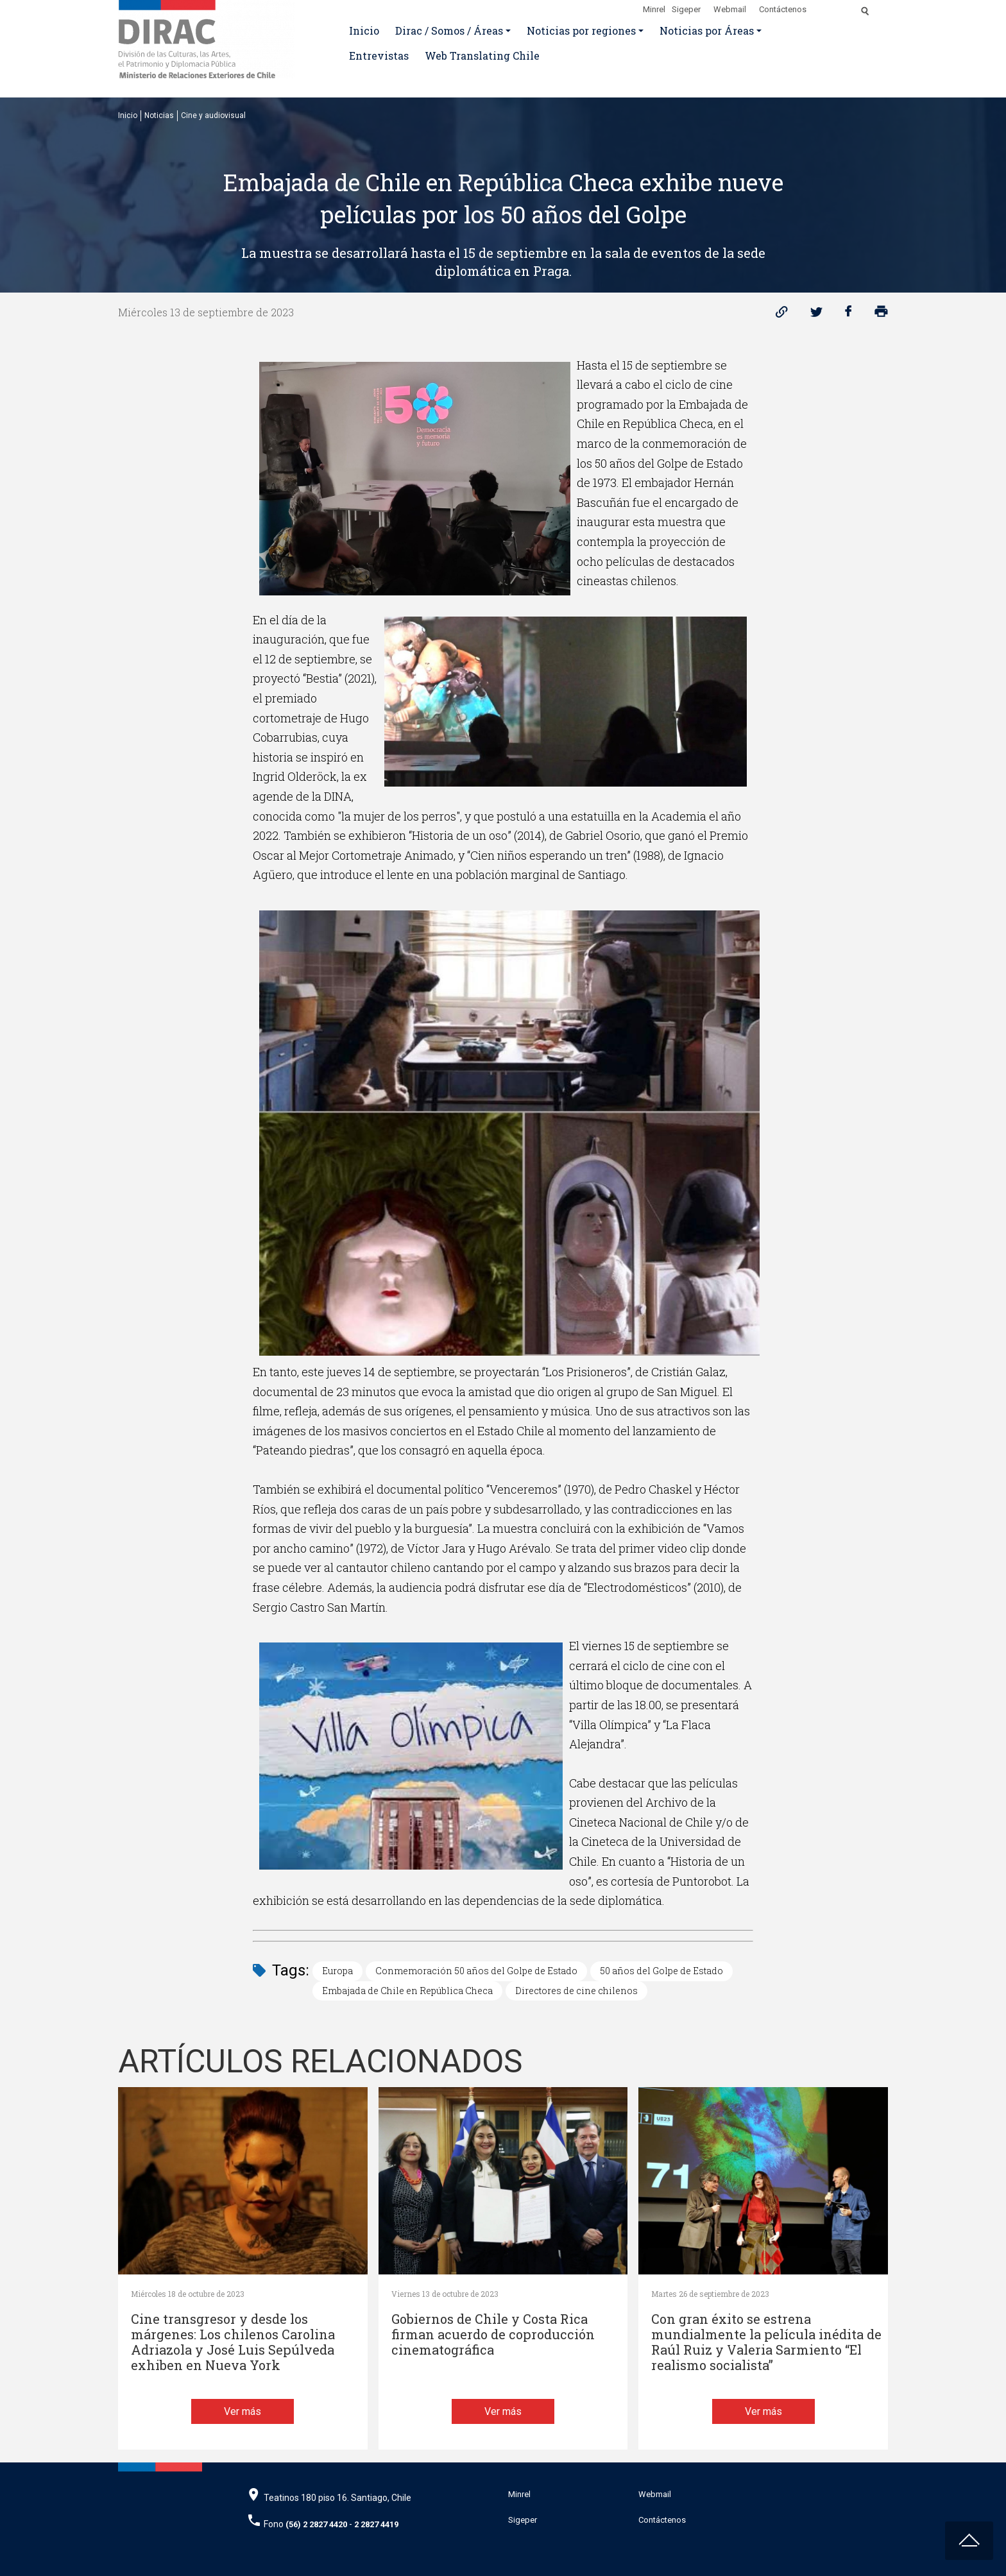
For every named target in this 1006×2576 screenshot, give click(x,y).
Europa (337, 1971)
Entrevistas (379, 55)
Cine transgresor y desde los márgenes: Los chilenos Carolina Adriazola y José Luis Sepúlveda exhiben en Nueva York (233, 2342)
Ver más (242, 2411)
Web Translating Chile (482, 55)
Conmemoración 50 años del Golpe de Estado (476, 1971)
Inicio (364, 30)
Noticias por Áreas (707, 30)
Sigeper (686, 9)
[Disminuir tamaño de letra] (838, 7)
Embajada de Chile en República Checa (407, 1990)
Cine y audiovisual (213, 115)
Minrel (654, 9)
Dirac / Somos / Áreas (449, 30)
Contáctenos (782, 9)
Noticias (159, 115)
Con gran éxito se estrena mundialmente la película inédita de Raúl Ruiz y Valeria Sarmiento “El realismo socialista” (766, 2342)
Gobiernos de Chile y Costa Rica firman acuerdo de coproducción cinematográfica (493, 2334)
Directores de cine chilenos (576, 1990)
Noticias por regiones (581, 30)
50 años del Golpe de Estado (661, 1971)
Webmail (729, 9)
